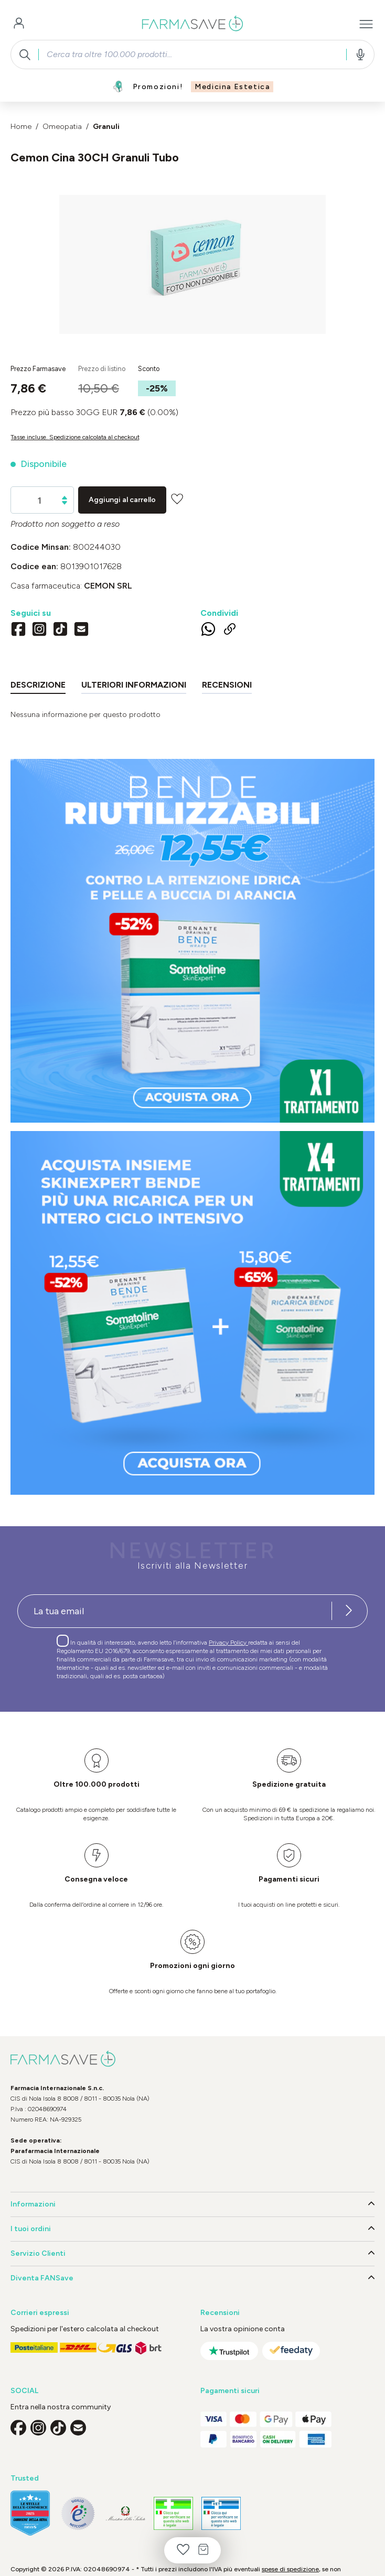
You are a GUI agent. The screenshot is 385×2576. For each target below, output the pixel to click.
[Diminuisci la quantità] (64, 503)
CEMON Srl (108, 586)
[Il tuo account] (18, 24)
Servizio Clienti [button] (192, 2253)
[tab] (38, 687)
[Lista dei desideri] (183, 2550)
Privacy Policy (228, 1642)
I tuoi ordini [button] (192, 2229)
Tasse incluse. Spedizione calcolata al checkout (75, 437)
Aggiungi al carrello (122, 499)
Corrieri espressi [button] (39, 2312)
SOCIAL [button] (24, 2390)
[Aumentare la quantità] (64, 497)
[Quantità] (39, 500)
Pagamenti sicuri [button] (230, 2390)
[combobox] (192, 54)
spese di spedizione (290, 2569)
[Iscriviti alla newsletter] (348, 1611)
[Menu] (366, 24)
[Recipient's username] (174, 1611)
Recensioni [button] (220, 2312)
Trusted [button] (24, 2478)
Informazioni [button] (192, 2204)
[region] (192, 264)
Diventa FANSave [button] (192, 2278)
